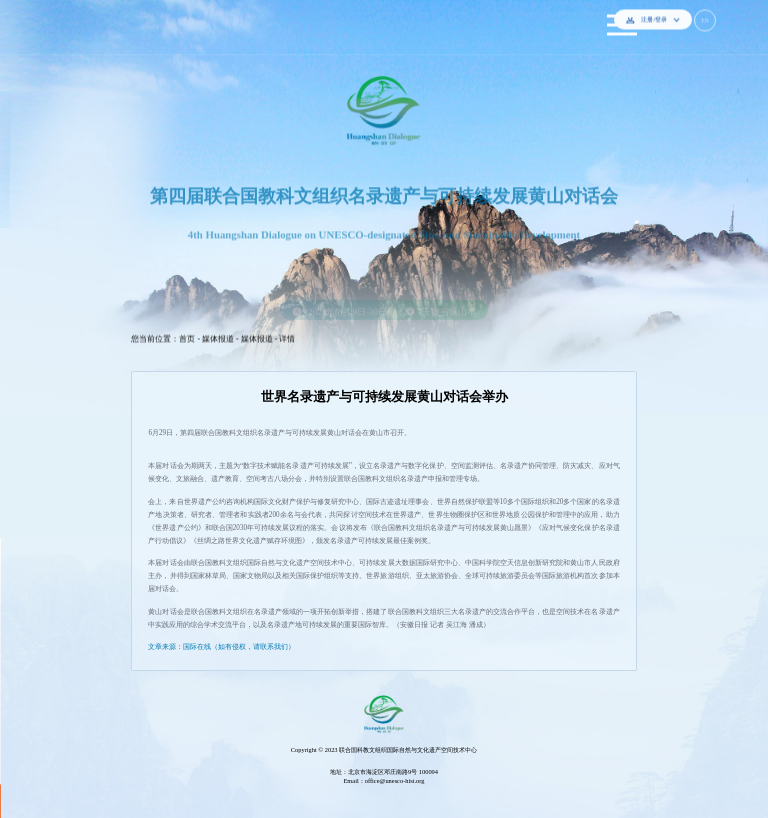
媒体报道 (218, 334)
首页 (187, 334)
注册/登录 (653, 15)
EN (704, 16)
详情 (287, 334)
